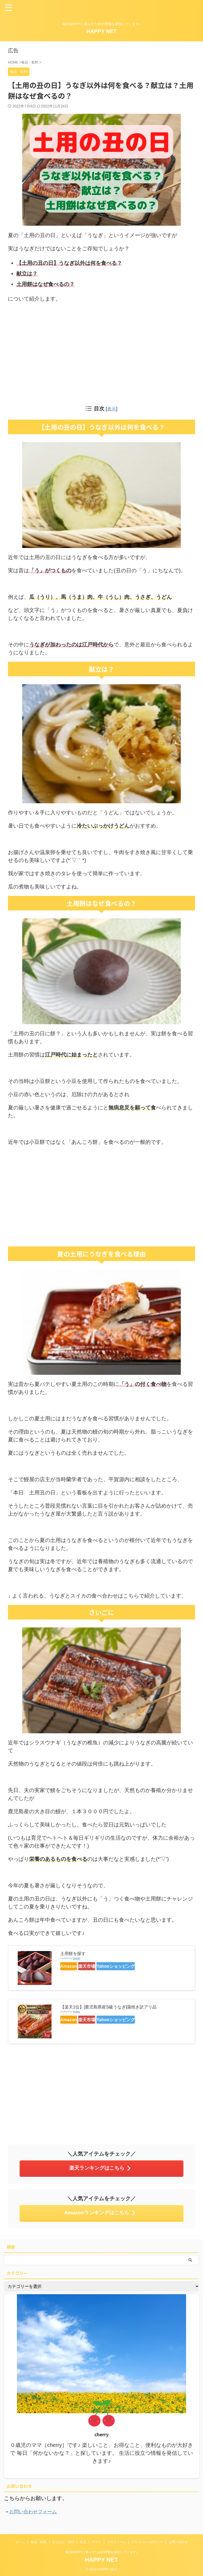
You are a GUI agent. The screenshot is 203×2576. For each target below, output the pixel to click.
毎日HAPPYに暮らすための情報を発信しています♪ (101, 2552)
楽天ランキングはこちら (100, 2167)
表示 (112, 408)
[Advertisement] (101, 353)
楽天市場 (103, 1966)
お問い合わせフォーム (35, 2511)
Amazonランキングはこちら (100, 2212)
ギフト (96, 2541)
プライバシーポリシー (147, 2541)
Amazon (74, 1966)
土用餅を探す (73, 1953)
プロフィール (116, 2541)
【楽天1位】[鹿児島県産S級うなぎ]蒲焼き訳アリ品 (108, 2006)
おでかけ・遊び (63, 2541)
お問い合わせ (178, 2541)
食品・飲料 (39, 2541)
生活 (83, 2541)
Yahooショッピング (145, 1966)
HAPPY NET (101, 31)
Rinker (76, 1957)
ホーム (20, 2541)
